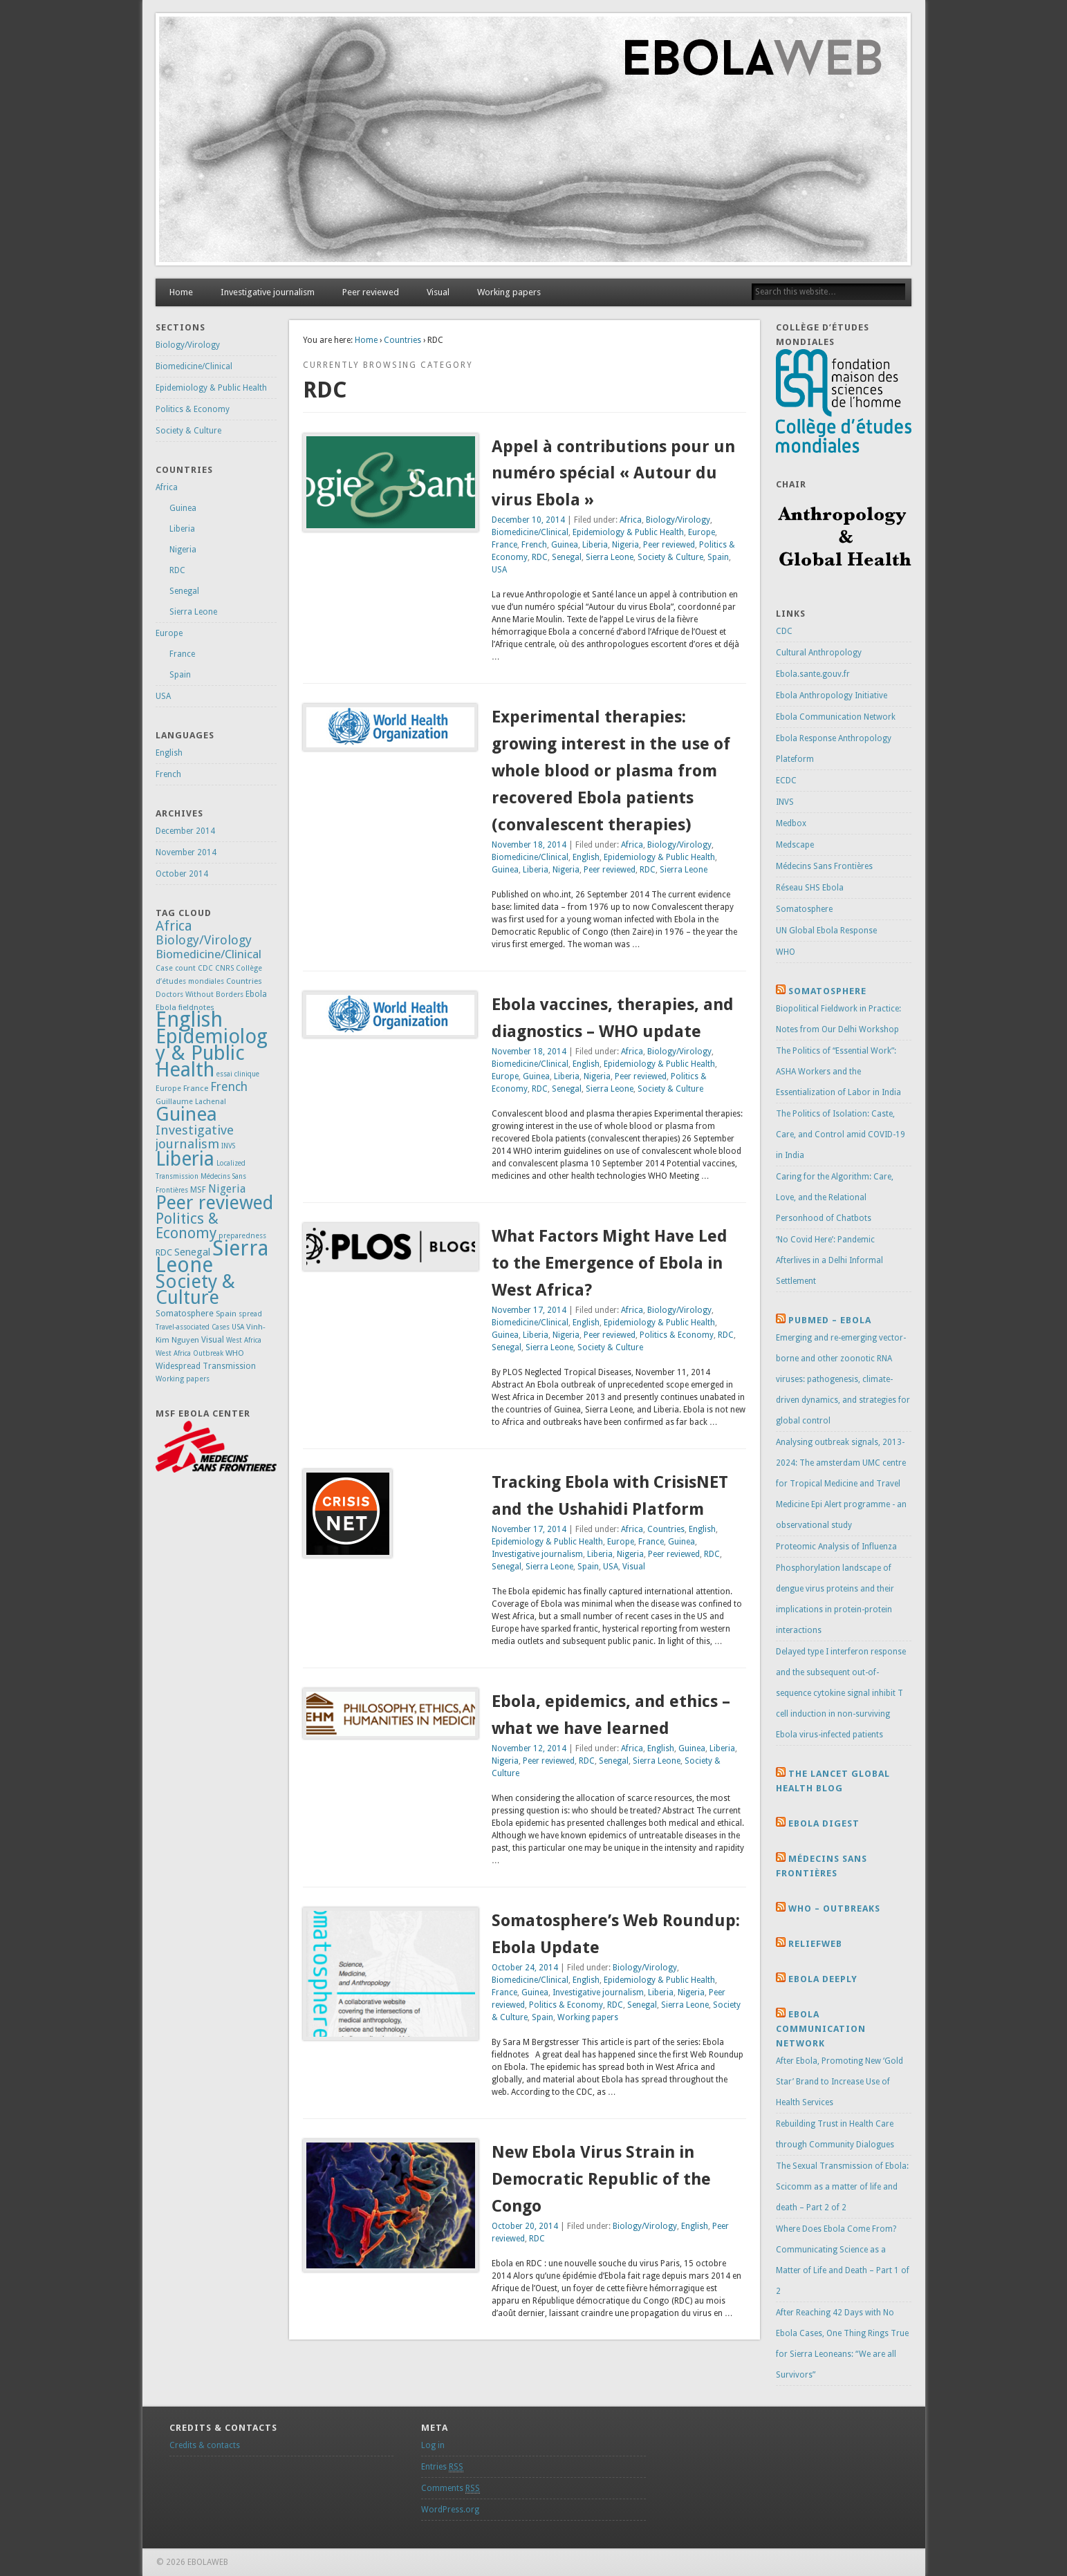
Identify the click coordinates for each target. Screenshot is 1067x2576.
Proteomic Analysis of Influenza (836, 1546)
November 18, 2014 (529, 845)
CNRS (224, 968)
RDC (540, 557)
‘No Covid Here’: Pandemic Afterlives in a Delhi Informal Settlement (829, 1260)
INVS (228, 1146)
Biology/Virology (678, 520)
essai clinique (237, 1074)
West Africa (243, 1340)
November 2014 (186, 852)
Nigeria (625, 545)
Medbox (791, 823)
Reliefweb (815, 1944)
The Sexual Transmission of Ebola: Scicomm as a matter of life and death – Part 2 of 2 (842, 2186)
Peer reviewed (370, 292)
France (504, 545)
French (534, 545)
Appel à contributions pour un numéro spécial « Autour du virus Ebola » (613, 473)
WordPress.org (450, 2509)
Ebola (256, 994)
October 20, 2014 (525, 2226)
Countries (402, 340)
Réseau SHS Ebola (810, 888)
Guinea (564, 545)
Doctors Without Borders (199, 994)
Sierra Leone (609, 557)
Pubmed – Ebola (829, 1320)
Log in (433, 2445)
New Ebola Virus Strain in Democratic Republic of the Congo (601, 2179)
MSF (198, 1190)
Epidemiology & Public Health (628, 532)
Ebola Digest (824, 1823)
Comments (450, 2488)
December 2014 (185, 831)
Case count (176, 968)
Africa (631, 520)
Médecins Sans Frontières (824, 866)
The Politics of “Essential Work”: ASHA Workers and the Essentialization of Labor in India (838, 1071)
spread (250, 1313)
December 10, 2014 (528, 520)
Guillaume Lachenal (191, 1101)
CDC (205, 968)
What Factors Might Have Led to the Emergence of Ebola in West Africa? (609, 1263)
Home (181, 292)
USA (499, 570)
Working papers (509, 292)
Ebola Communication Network (836, 717)
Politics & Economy (677, 1335)
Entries (442, 2467)
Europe (701, 532)
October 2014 (182, 874)
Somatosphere (185, 1313)
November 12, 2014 (529, 1748)
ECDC (786, 780)
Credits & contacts (204, 2445)
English (586, 857)
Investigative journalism (268, 292)
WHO (234, 1353)
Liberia (595, 545)
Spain (718, 557)
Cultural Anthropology (819, 652)
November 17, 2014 (529, 1310)
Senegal (567, 557)
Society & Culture (670, 557)
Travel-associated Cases (193, 1327)
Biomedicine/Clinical (530, 532)
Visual (438, 292)
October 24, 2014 (525, 1967)
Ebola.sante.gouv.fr (813, 674)
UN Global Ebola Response (826, 930)
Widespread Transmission (206, 1366)
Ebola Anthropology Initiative (831, 695)
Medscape (795, 845)
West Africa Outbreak (189, 1353)
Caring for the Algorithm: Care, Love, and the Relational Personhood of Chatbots (834, 1197)
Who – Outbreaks (834, 1908)
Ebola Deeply (822, 1979)
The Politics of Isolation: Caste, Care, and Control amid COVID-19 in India (840, 1134)
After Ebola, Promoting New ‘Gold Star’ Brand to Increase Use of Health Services (839, 2081)
